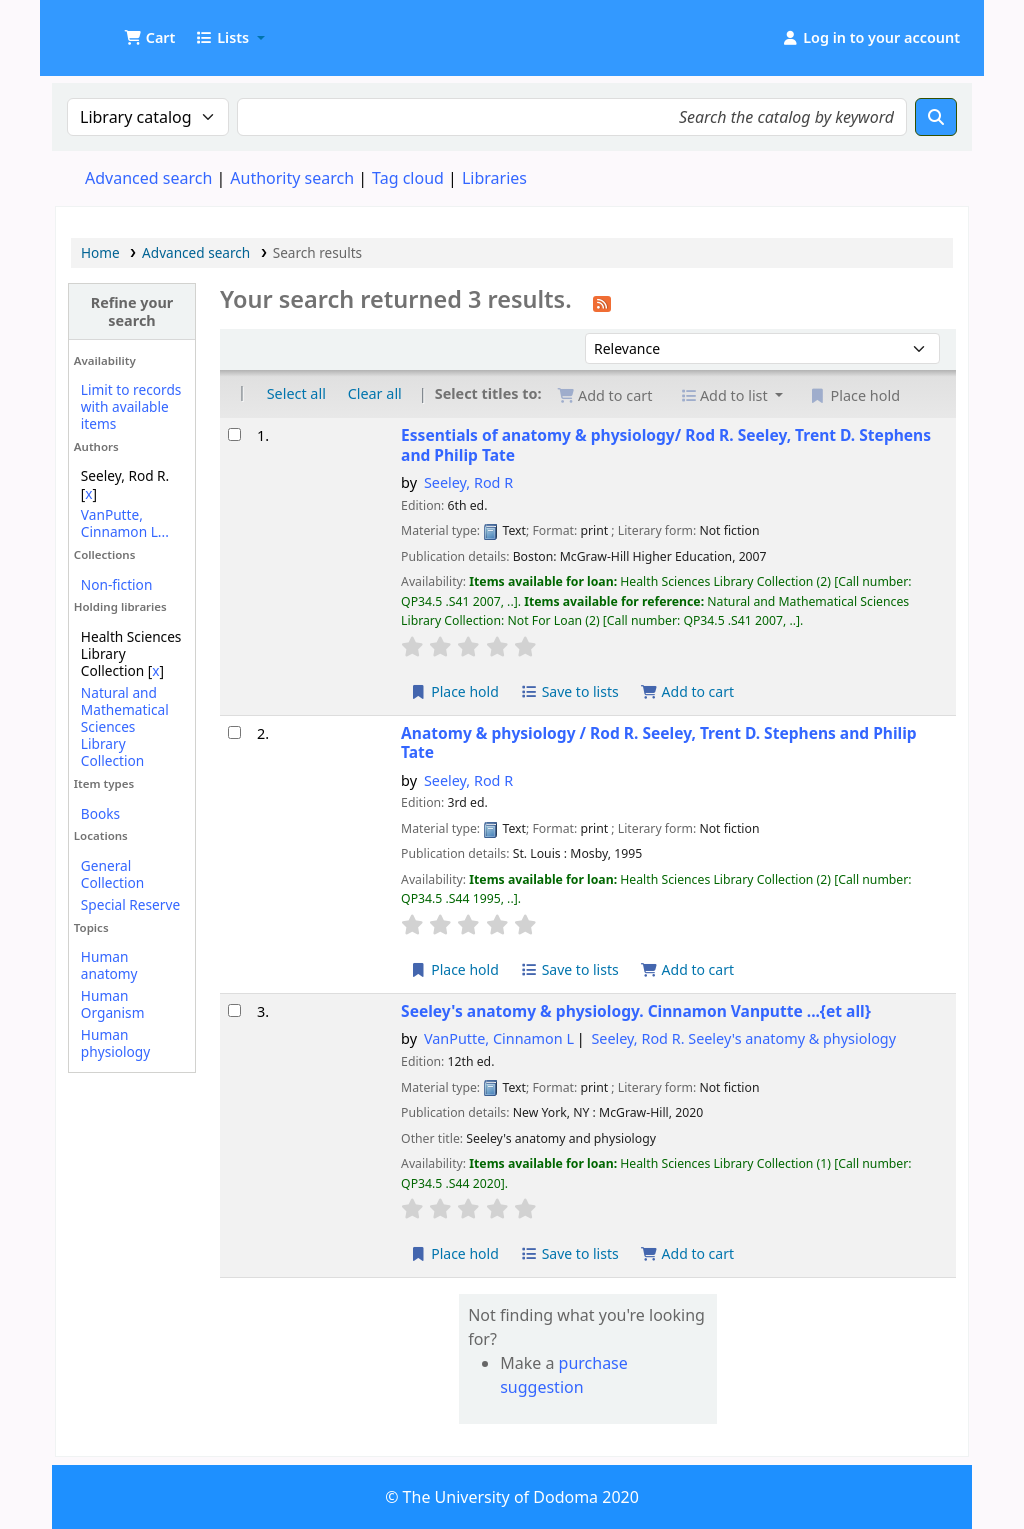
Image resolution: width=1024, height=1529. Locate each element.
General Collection (112, 874)
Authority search (292, 178)
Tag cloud (408, 178)
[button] (149, 38)
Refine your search (132, 311)
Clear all (375, 393)
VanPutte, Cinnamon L (499, 1038)
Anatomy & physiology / (659, 743)
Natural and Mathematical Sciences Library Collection (125, 726)
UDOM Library (106, 28)
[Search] (936, 117)
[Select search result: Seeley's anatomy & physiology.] (234, 1010)
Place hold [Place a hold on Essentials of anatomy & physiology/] (454, 691)
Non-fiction (117, 584)
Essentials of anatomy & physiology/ (666, 445)
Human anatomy (109, 965)
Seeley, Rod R (468, 482)
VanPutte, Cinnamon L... (125, 523)
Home (100, 252)
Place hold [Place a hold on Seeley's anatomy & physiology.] (454, 1253)
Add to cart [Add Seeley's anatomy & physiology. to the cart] (687, 1253)
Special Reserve (130, 904)
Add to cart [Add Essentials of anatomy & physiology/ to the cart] (687, 691)
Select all (296, 393)
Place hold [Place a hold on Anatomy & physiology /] (454, 969)
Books (100, 813)
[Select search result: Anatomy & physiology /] (234, 732)
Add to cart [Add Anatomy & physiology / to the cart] (687, 969)
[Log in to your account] (870, 38)
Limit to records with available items (131, 406)
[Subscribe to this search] (602, 302)
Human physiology (115, 1043)
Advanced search (148, 178)
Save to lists (570, 691)
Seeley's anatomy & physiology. (636, 1011)
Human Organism (113, 1004)
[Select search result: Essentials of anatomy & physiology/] (234, 434)
